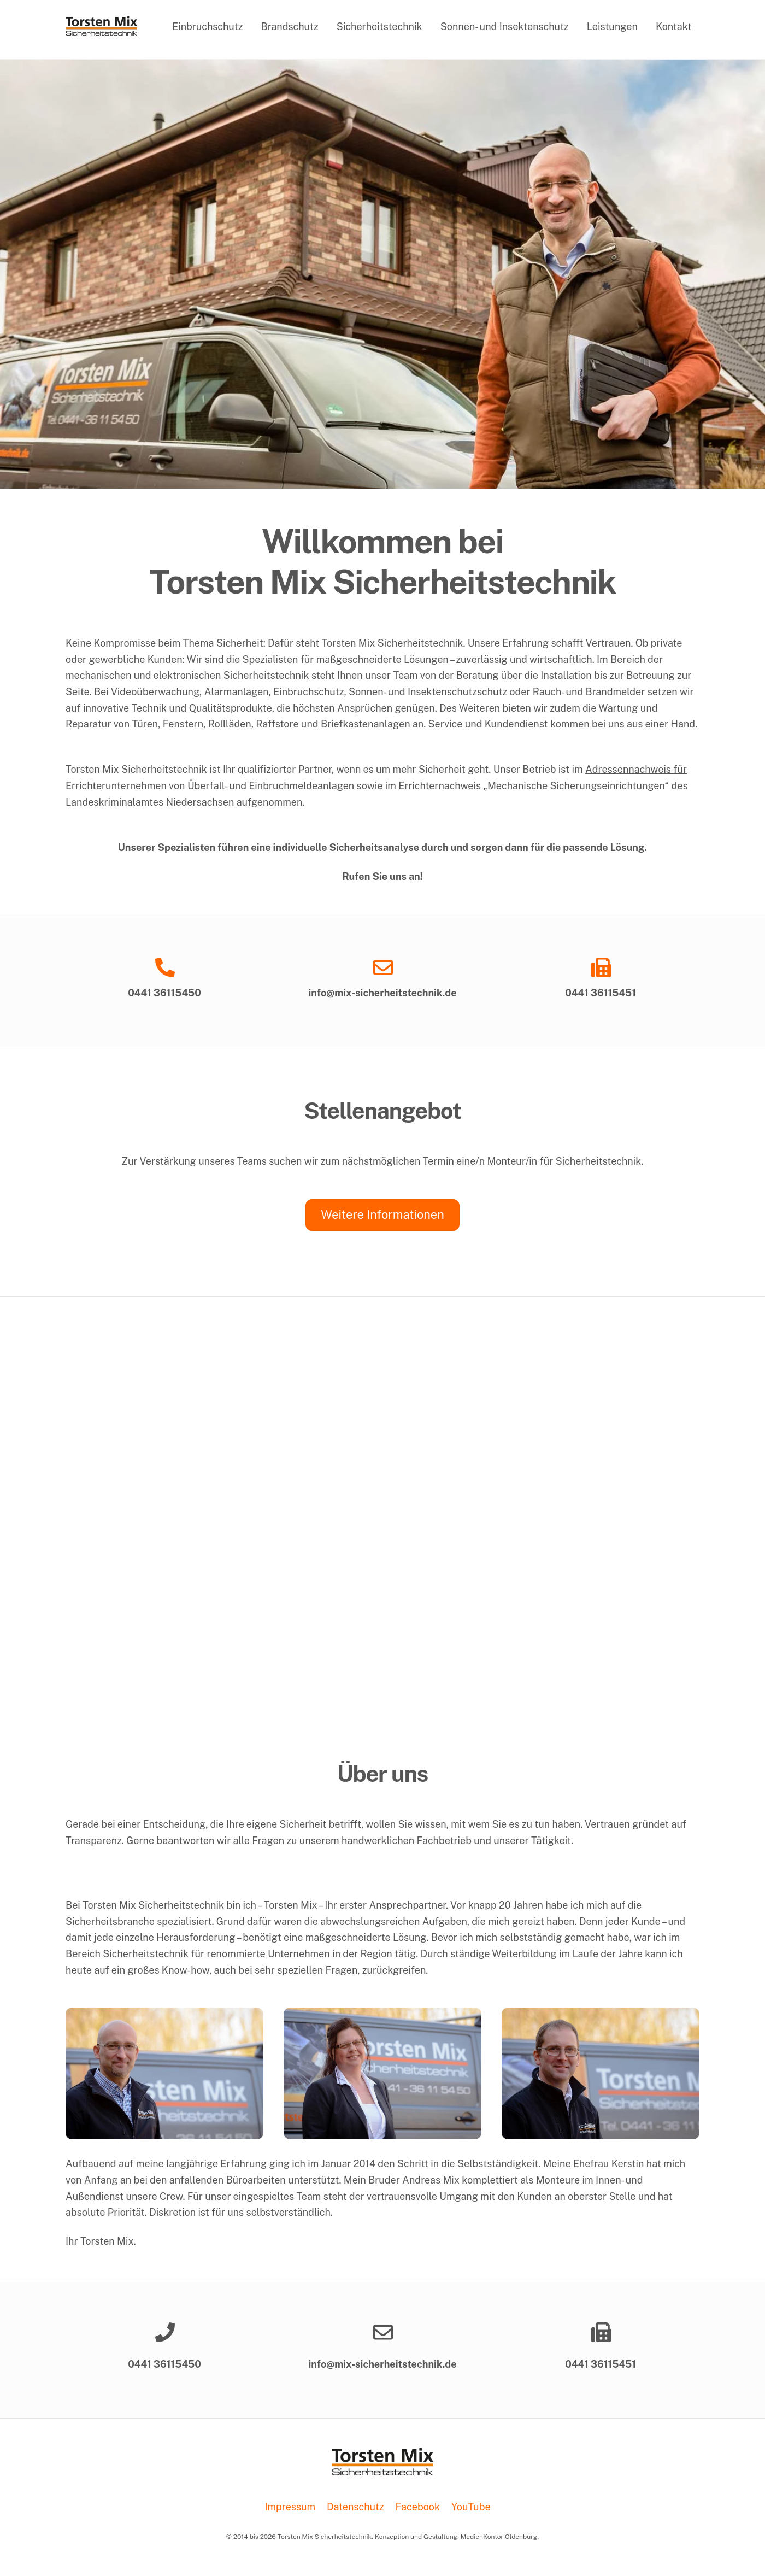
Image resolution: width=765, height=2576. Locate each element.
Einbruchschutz (207, 26)
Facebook (418, 2507)
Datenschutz (355, 2507)
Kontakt (674, 26)
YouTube (471, 2507)
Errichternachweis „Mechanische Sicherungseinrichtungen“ (533, 785)
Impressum (289, 2507)
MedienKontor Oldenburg (499, 2536)
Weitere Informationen (382, 1214)
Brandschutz (290, 26)
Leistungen (612, 26)
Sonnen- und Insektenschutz (504, 26)
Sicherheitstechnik (379, 26)
